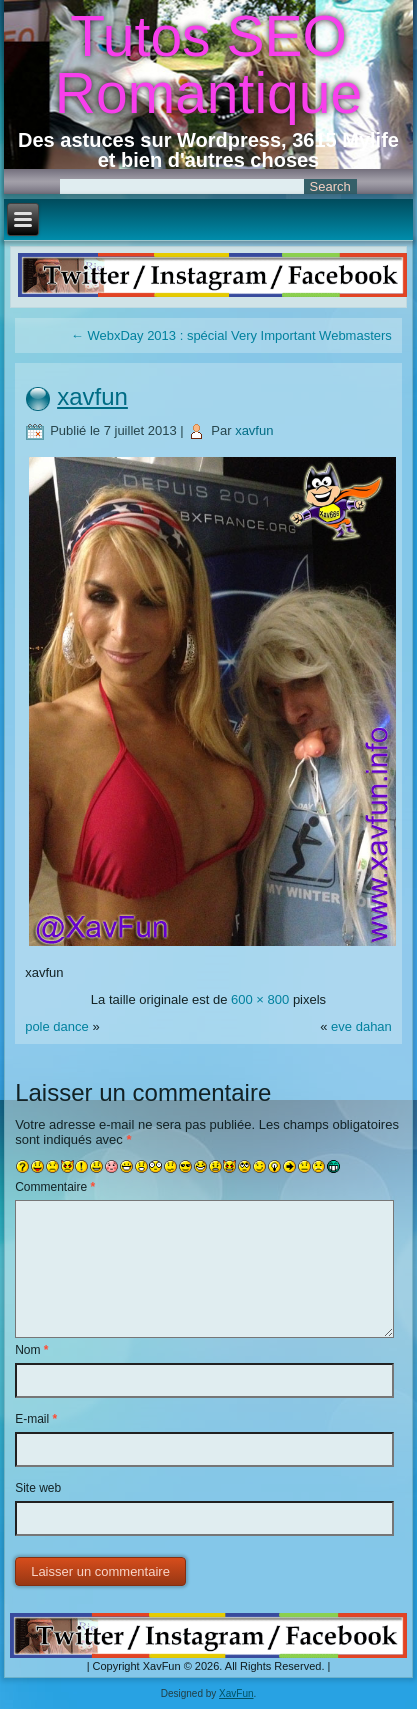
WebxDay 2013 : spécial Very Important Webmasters (231, 335)
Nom (31, 1350)
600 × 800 (260, 999)
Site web (38, 1488)
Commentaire (55, 1187)
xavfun (92, 396)
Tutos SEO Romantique (208, 64)
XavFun (236, 1693)
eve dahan (361, 1026)
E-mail (36, 1419)
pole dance (57, 1026)
